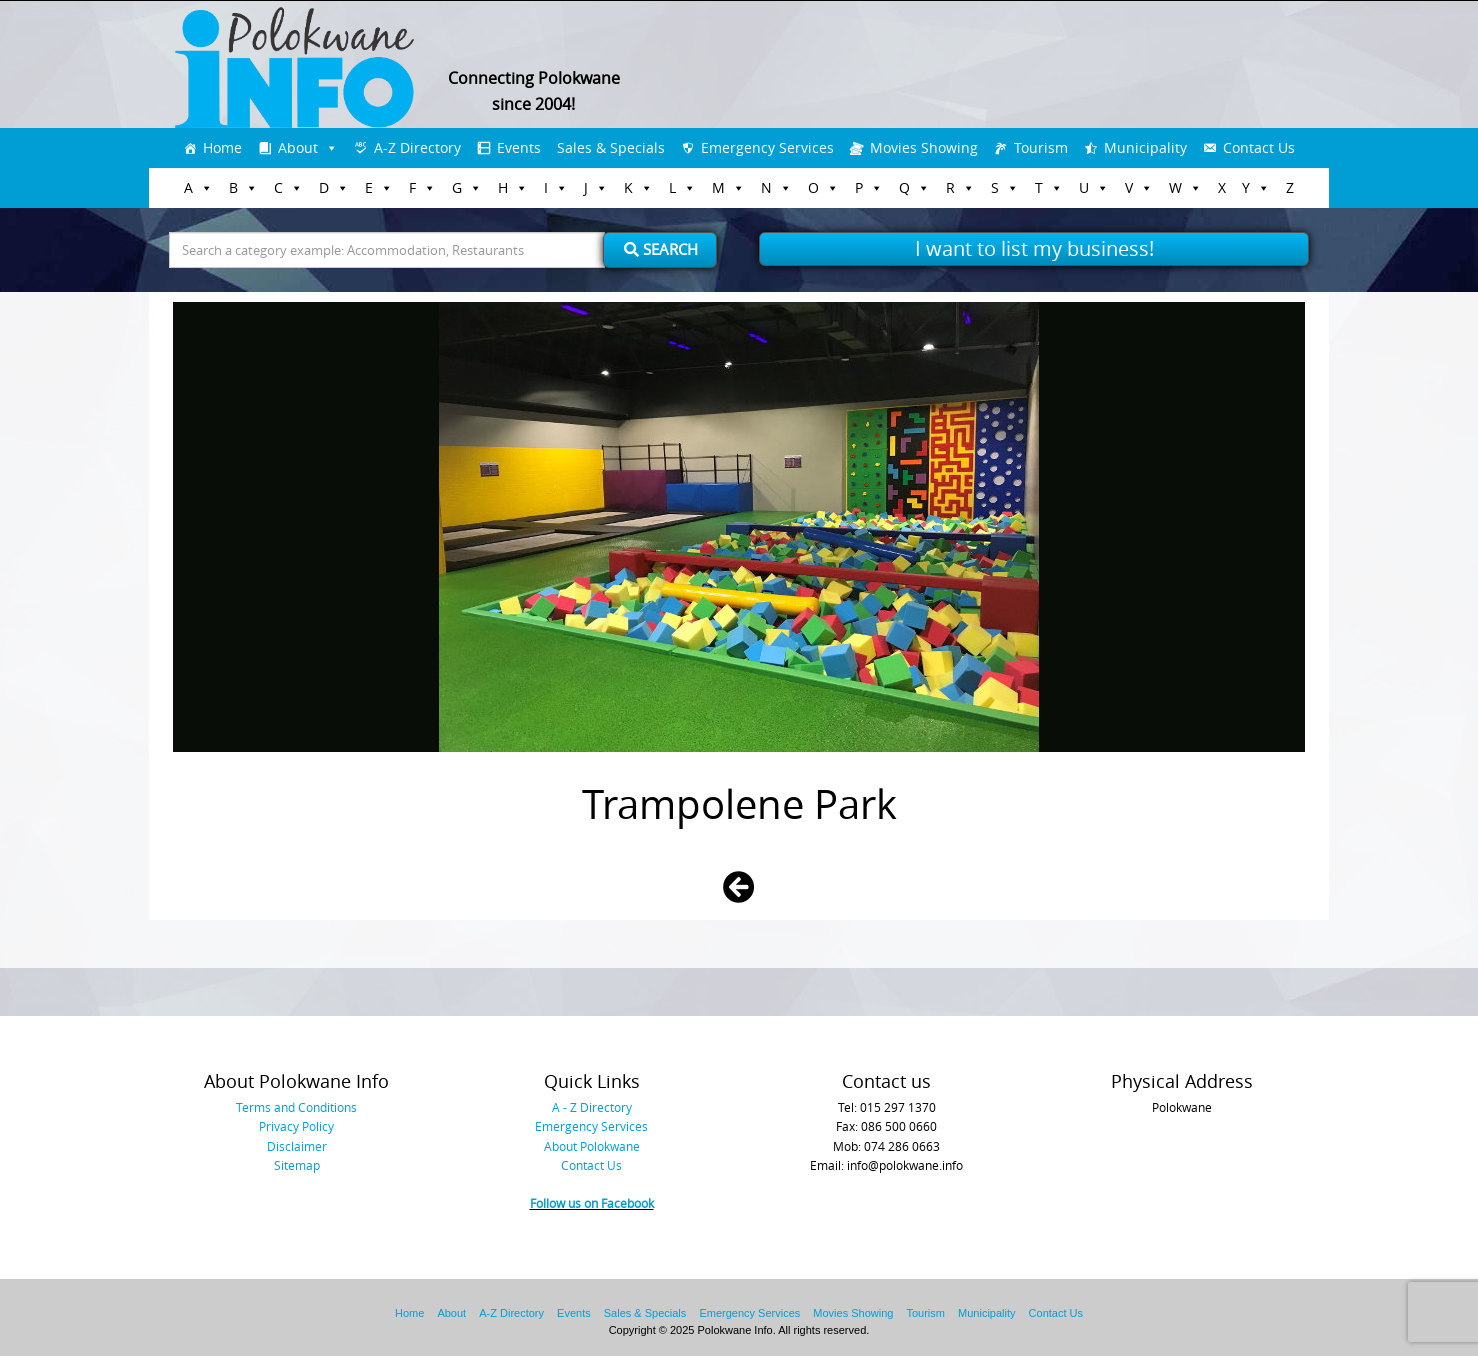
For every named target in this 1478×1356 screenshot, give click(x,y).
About (298, 147)
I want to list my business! (1034, 248)
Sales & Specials (611, 147)
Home (222, 147)
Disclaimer (297, 1146)
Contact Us (1259, 147)
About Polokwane (592, 1146)
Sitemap (297, 1165)
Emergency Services (767, 147)
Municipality (1145, 147)
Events (519, 147)
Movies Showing (924, 147)
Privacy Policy (296, 1126)
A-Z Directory (417, 147)
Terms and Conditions (296, 1107)
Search (661, 249)
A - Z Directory (592, 1107)
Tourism (1041, 147)
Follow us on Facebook (592, 1203)
